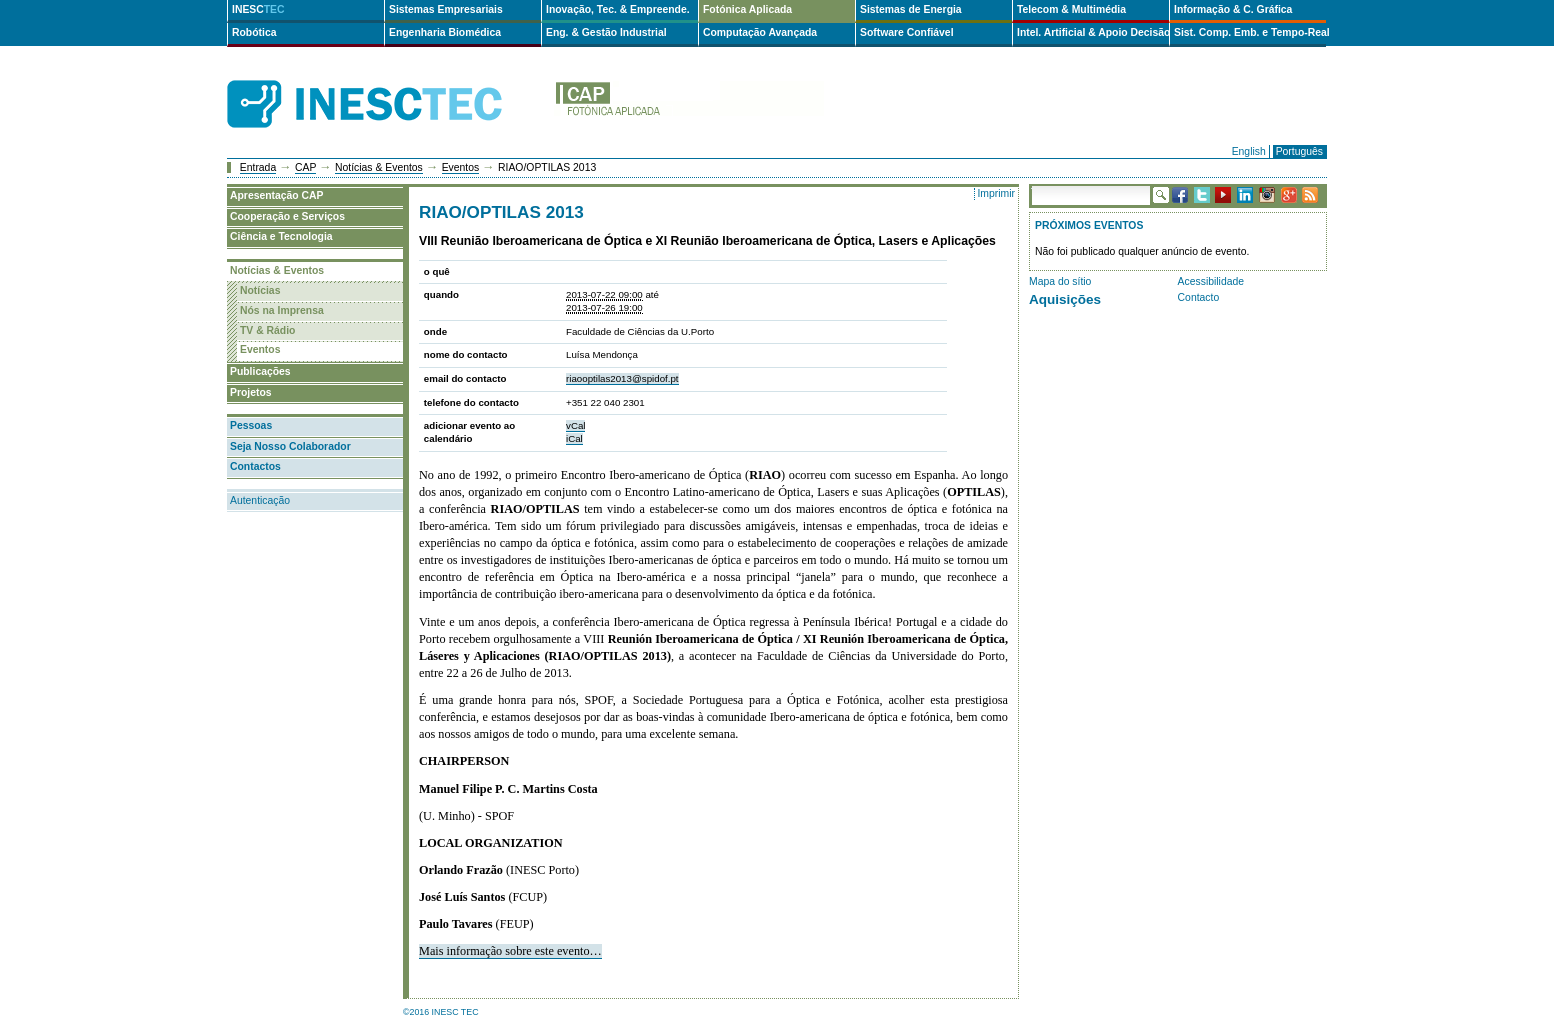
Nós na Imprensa (282, 310)
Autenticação (260, 500)
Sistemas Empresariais (446, 9)
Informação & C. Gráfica (1233, 9)
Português (1299, 151)
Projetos (251, 392)
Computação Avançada (760, 32)
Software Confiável (907, 32)
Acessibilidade (1211, 281)
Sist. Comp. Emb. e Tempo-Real (1250, 32)
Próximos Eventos (1089, 225)
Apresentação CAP (277, 195)
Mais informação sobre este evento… (510, 951)
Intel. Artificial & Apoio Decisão (1093, 32)
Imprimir (996, 193)
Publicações (260, 371)
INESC (258, 9)
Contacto (1199, 297)
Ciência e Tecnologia (281, 236)
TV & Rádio (267, 330)
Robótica (254, 32)
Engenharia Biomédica (445, 32)
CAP (305, 167)
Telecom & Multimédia (1071, 9)
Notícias (260, 290)
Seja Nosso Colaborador (290, 446)
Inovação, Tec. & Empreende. (618, 9)
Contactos (255, 466)
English (1249, 151)
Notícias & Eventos (379, 167)
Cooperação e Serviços (287, 216)
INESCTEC (387, 82)
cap (689, 104)
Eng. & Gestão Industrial (606, 32)
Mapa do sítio (1060, 281)
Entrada (258, 167)
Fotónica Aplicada (747, 9)
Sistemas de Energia (911, 9)
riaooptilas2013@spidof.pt (622, 378)
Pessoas (251, 425)
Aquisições (1065, 299)
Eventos (461, 167)
